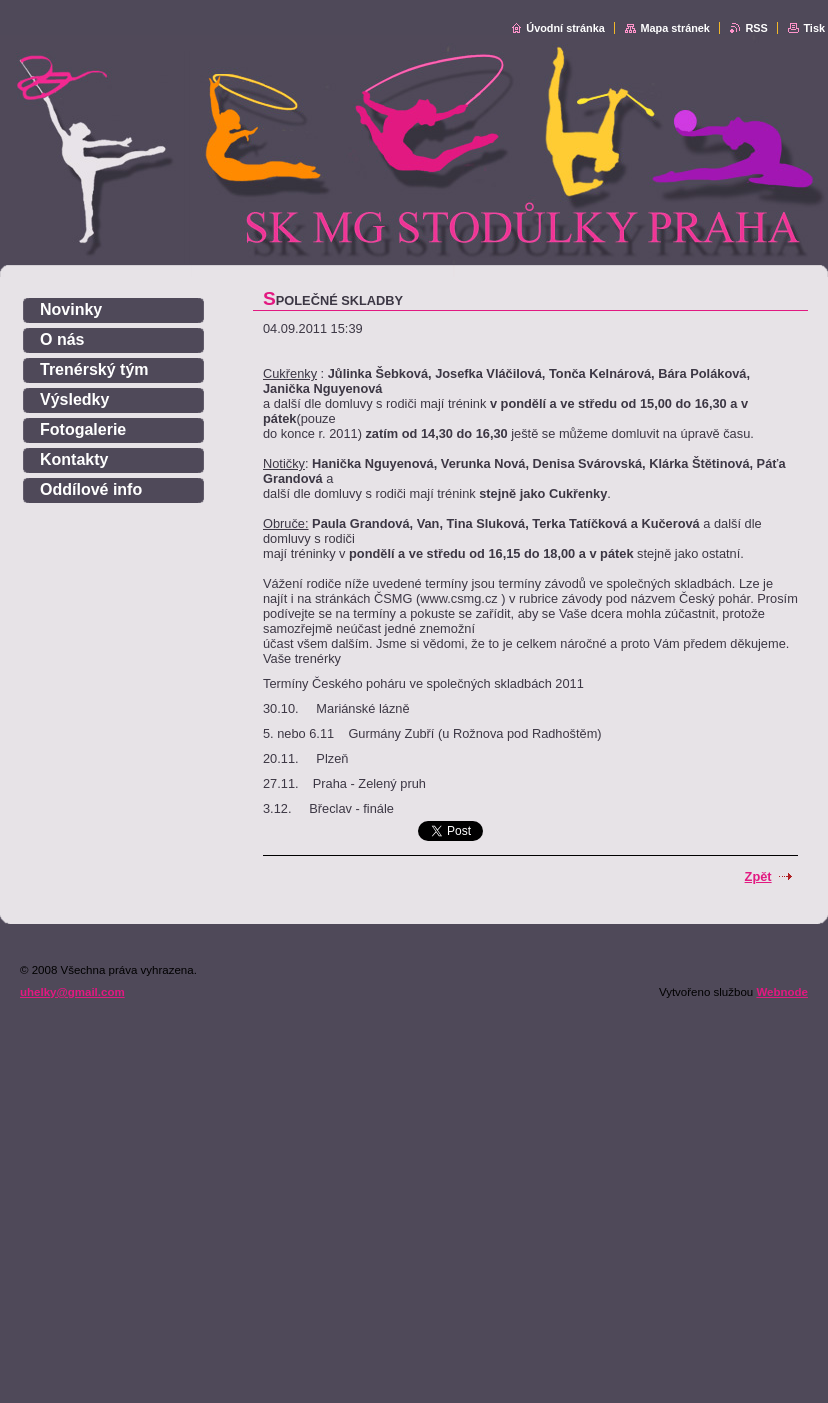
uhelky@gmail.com (72, 992)
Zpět (758, 876)
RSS (756, 28)
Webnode (782, 992)
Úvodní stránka (565, 28)
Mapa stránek (675, 28)
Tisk (814, 28)
